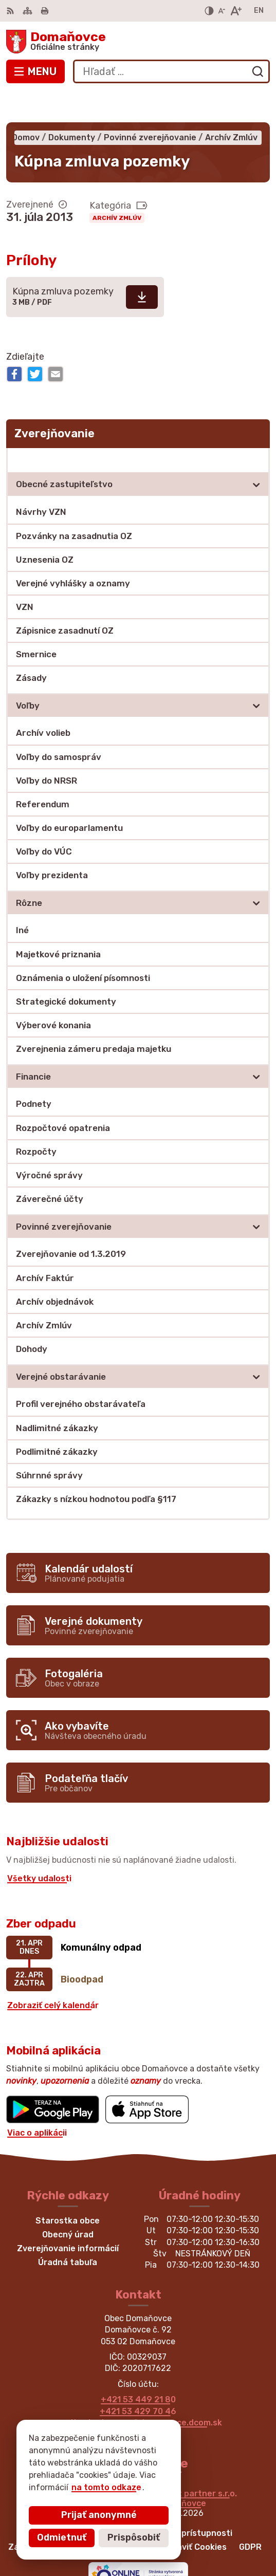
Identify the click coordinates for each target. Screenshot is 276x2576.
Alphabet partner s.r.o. (190, 2463)
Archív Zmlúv (117, 187)
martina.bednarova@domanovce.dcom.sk (138, 2392)
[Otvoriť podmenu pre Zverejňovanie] (256, 429)
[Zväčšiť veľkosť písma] (236, 11)
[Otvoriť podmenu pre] (256, 453)
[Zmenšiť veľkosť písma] (221, 11)
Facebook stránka (138, 2403)
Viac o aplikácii (37, 2102)
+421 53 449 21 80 (138, 2369)
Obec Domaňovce (171, 2472)
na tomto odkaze (64, 2487)
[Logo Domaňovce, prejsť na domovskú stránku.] (138, 41)
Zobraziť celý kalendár (53, 1974)
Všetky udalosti (39, 1847)
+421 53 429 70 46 (138, 2380)
